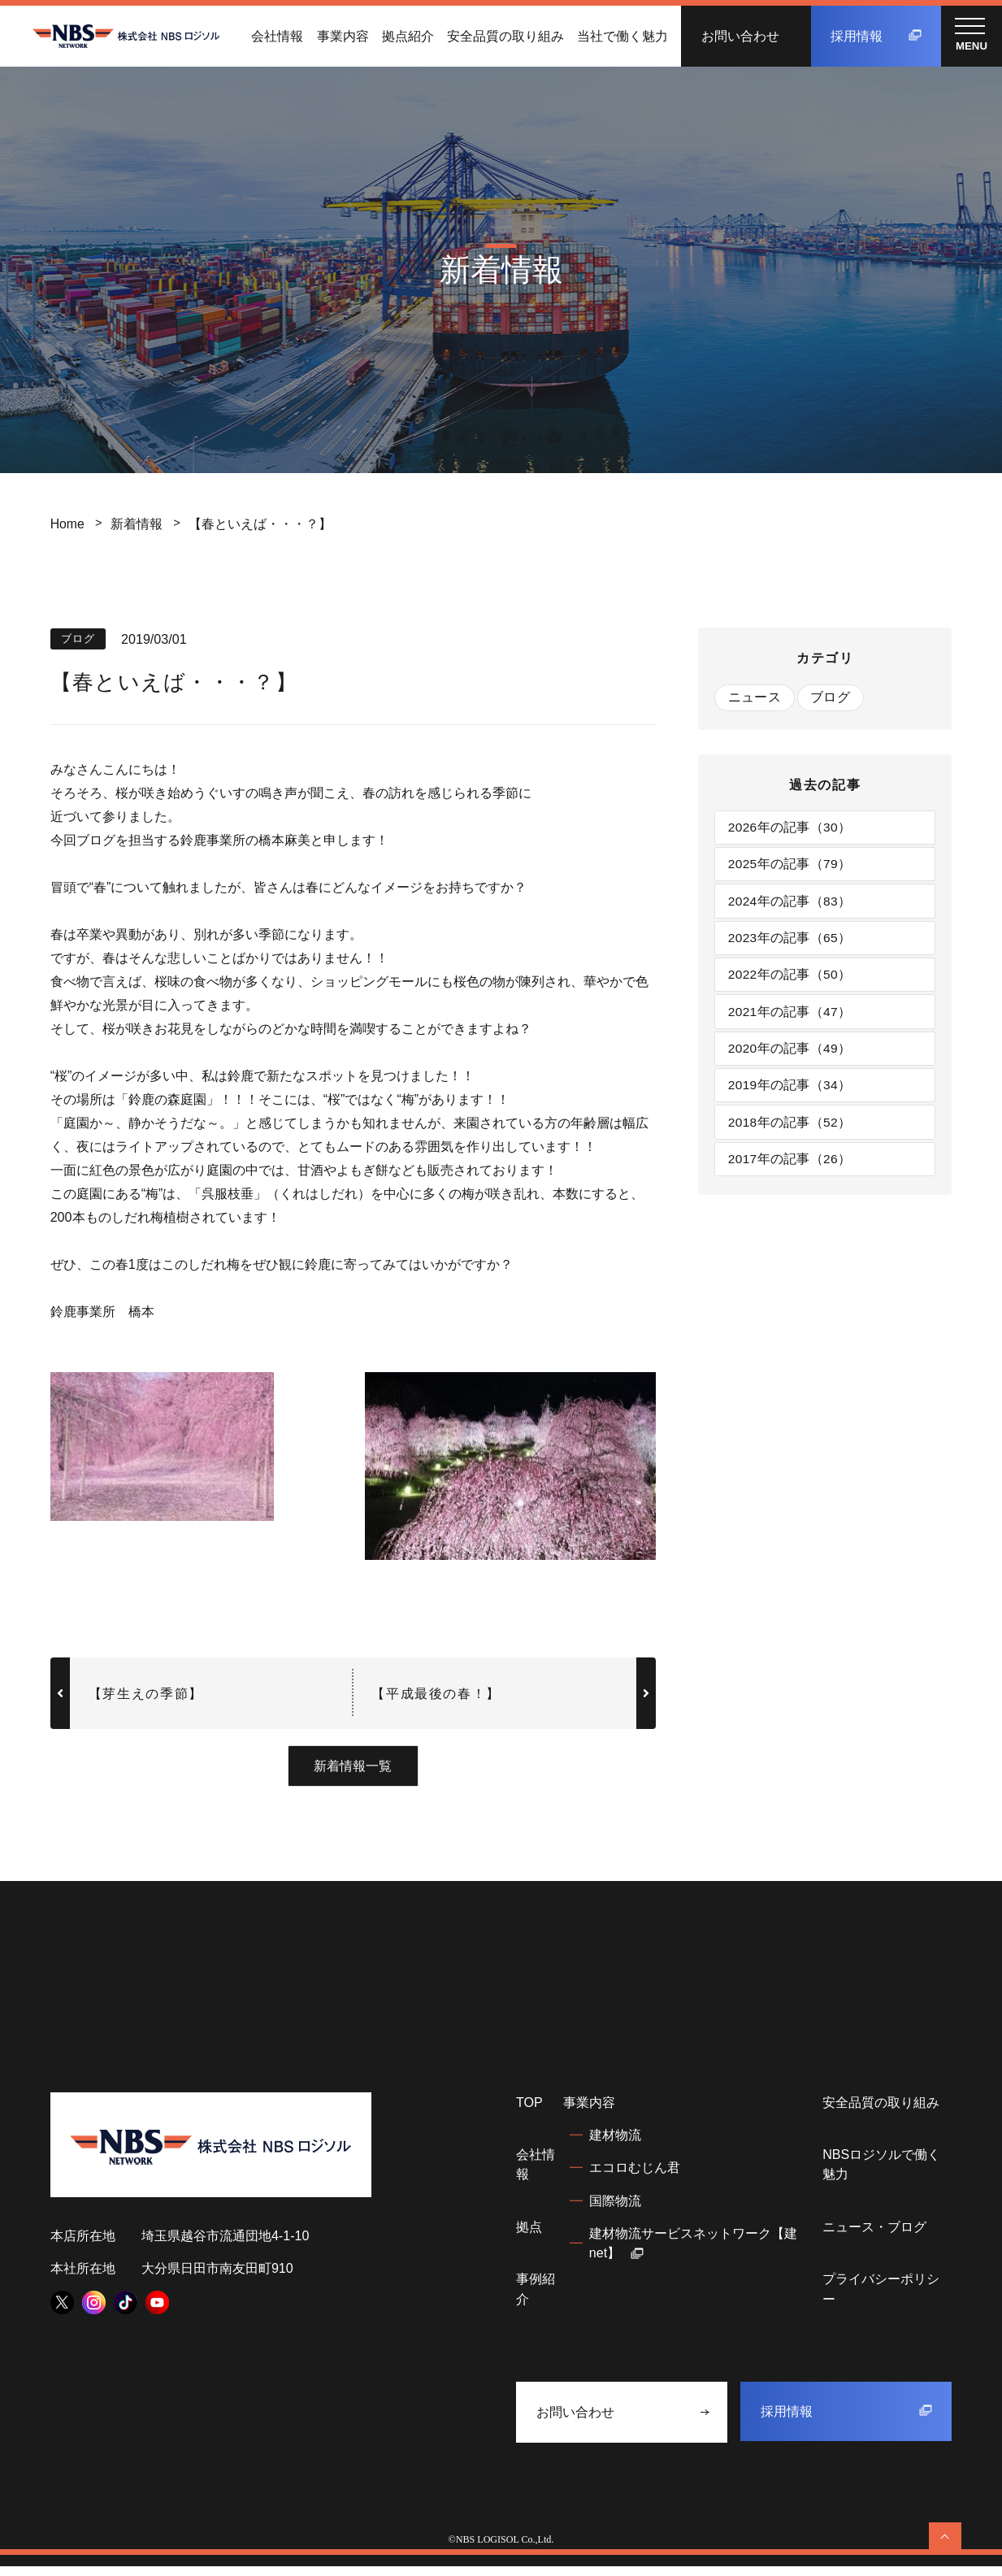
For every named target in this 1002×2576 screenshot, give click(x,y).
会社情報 (277, 35)
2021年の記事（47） (790, 1019)
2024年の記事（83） (790, 904)
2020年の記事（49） (790, 1057)
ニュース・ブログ (874, 2236)
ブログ (832, 697)
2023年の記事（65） (790, 943)
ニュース (754, 697)
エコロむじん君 (634, 2177)
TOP (529, 2112)
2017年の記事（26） (790, 1171)
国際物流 (615, 2210)
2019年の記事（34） (790, 1095)
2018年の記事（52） (790, 1134)
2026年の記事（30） (790, 828)
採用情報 (876, 35)
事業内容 (343, 35)
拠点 (529, 2236)
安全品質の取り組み (505, 35)
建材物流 (615, 2144)
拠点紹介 (408, 35)
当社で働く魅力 (622, 35)
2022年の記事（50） (790, 981)
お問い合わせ (740, 35)
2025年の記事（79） (790, 866)
